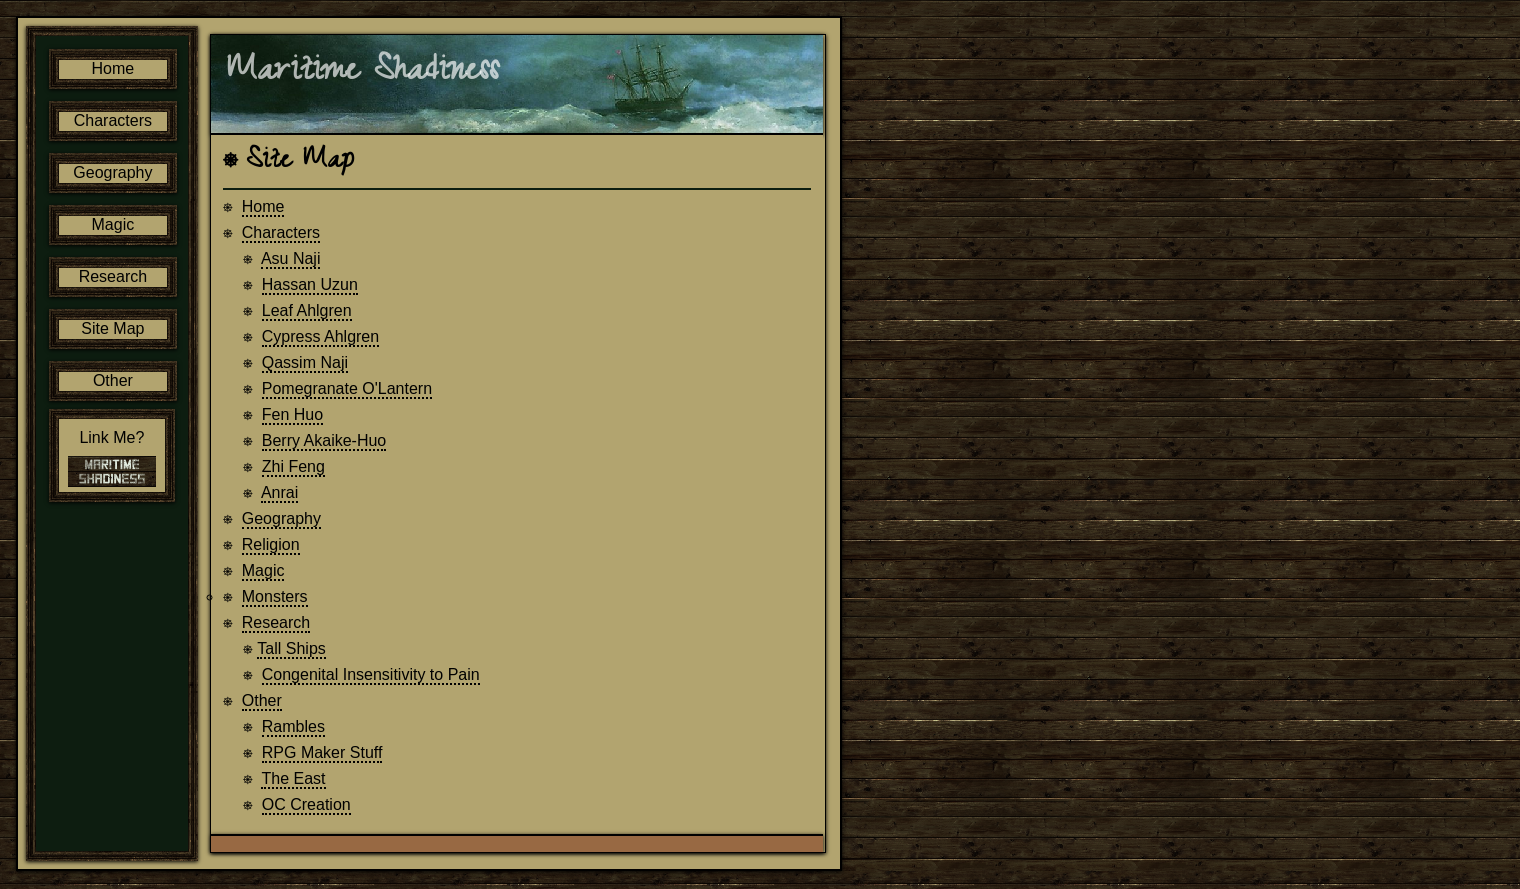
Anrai (280, 493)
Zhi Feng (294, 467)
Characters (282, 233)
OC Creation (307, 805)
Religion (272, 545)
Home (264, 207)
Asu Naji (292, 259)
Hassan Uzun (311, 285)
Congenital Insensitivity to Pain (372, 675)
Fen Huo (293, 415)
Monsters (276, 597)
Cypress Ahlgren (321, 337)
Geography (282, 519)
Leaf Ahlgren (308, 311)
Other (263, 701)
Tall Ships (292, 649)
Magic (264, 571)
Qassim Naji (306, 363)
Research (277, 623)
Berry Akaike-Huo (325, 441)
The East (295, 779)
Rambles (294, 727)
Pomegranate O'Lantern (348, 389)
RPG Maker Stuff (323, 753)
